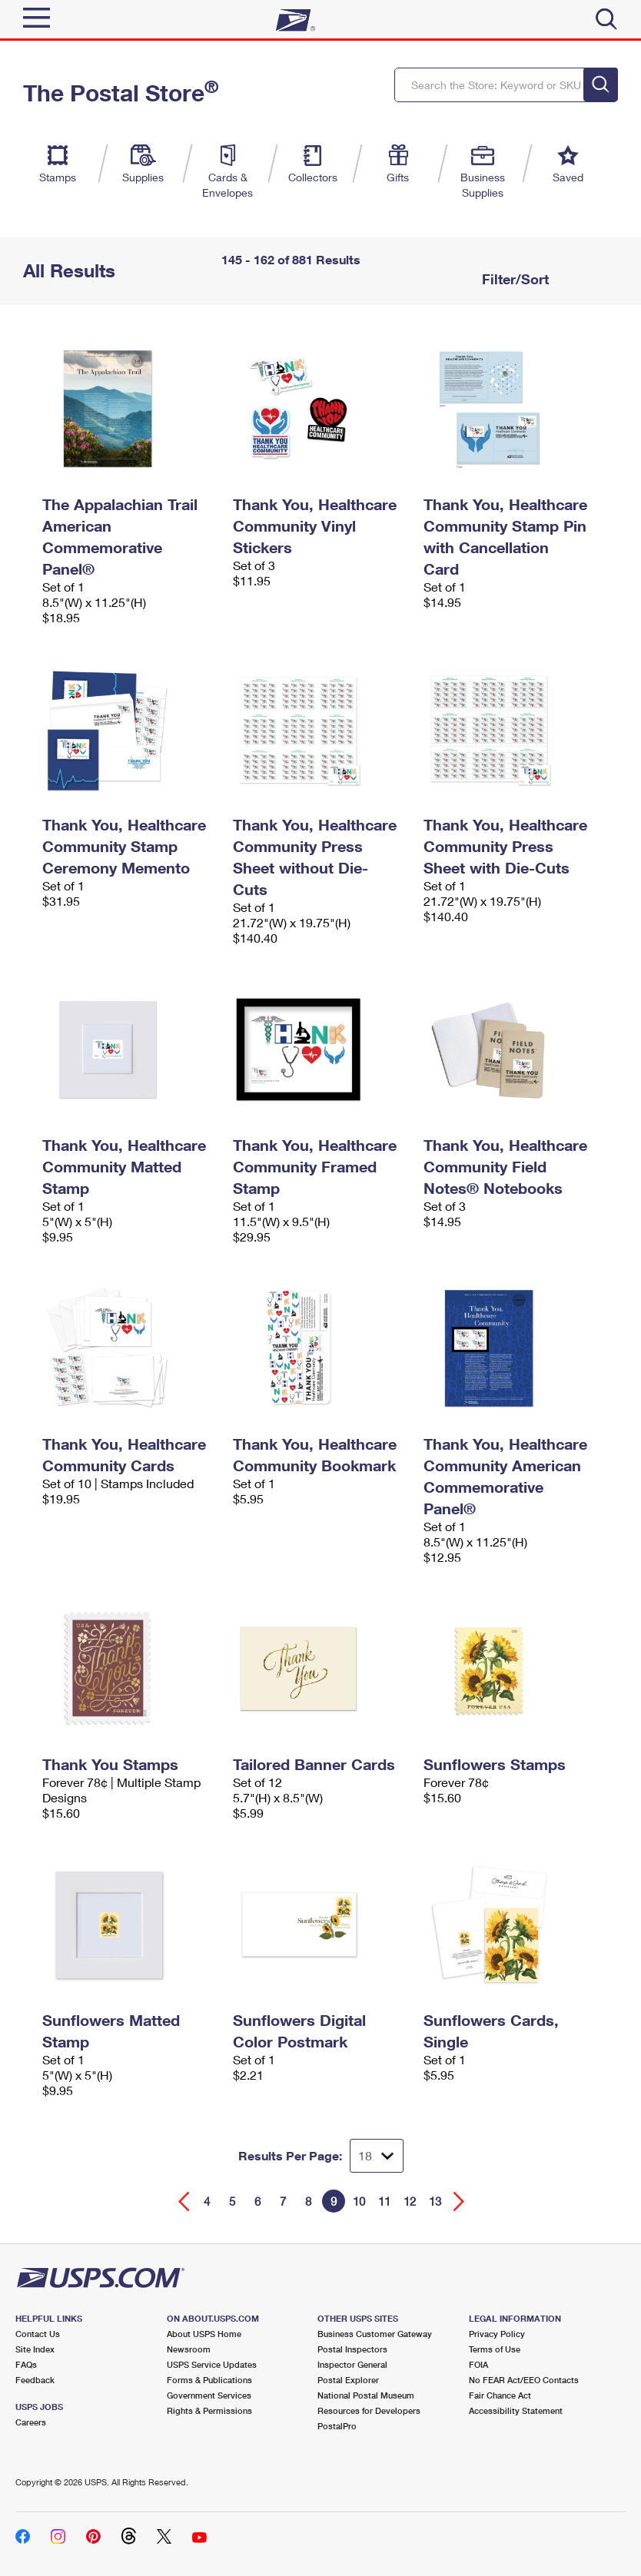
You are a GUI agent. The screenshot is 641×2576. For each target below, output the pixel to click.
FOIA (478, 2364)
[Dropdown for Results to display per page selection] (377, 2156)
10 (359, 2201)
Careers (30, 2422)
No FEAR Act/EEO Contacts (524, 2380)
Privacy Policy (497, 2334)
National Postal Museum (365, 2395)
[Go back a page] (184, 2201)
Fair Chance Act (500, 2395)
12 (410, 2201)
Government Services (209, 2395)
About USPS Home (204, 2334)
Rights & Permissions (209, 2410)
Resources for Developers (368, 2410)
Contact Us (37, 2334)
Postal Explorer (348, 2380)
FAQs (26, 2364)
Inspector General (352, 2364)
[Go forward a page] (459, 2201)
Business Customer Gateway (374, 2334)
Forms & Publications (209, 2380)
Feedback (35, 2380)
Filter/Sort (513, 278)
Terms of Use (494, 2349)
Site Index (35, 2349)
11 (384, 2201)
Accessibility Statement (516, 2410)
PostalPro (337, 2426)
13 (435, 2201)
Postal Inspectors (352, 2349)
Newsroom (189, 2349)
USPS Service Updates (212, 2364)
